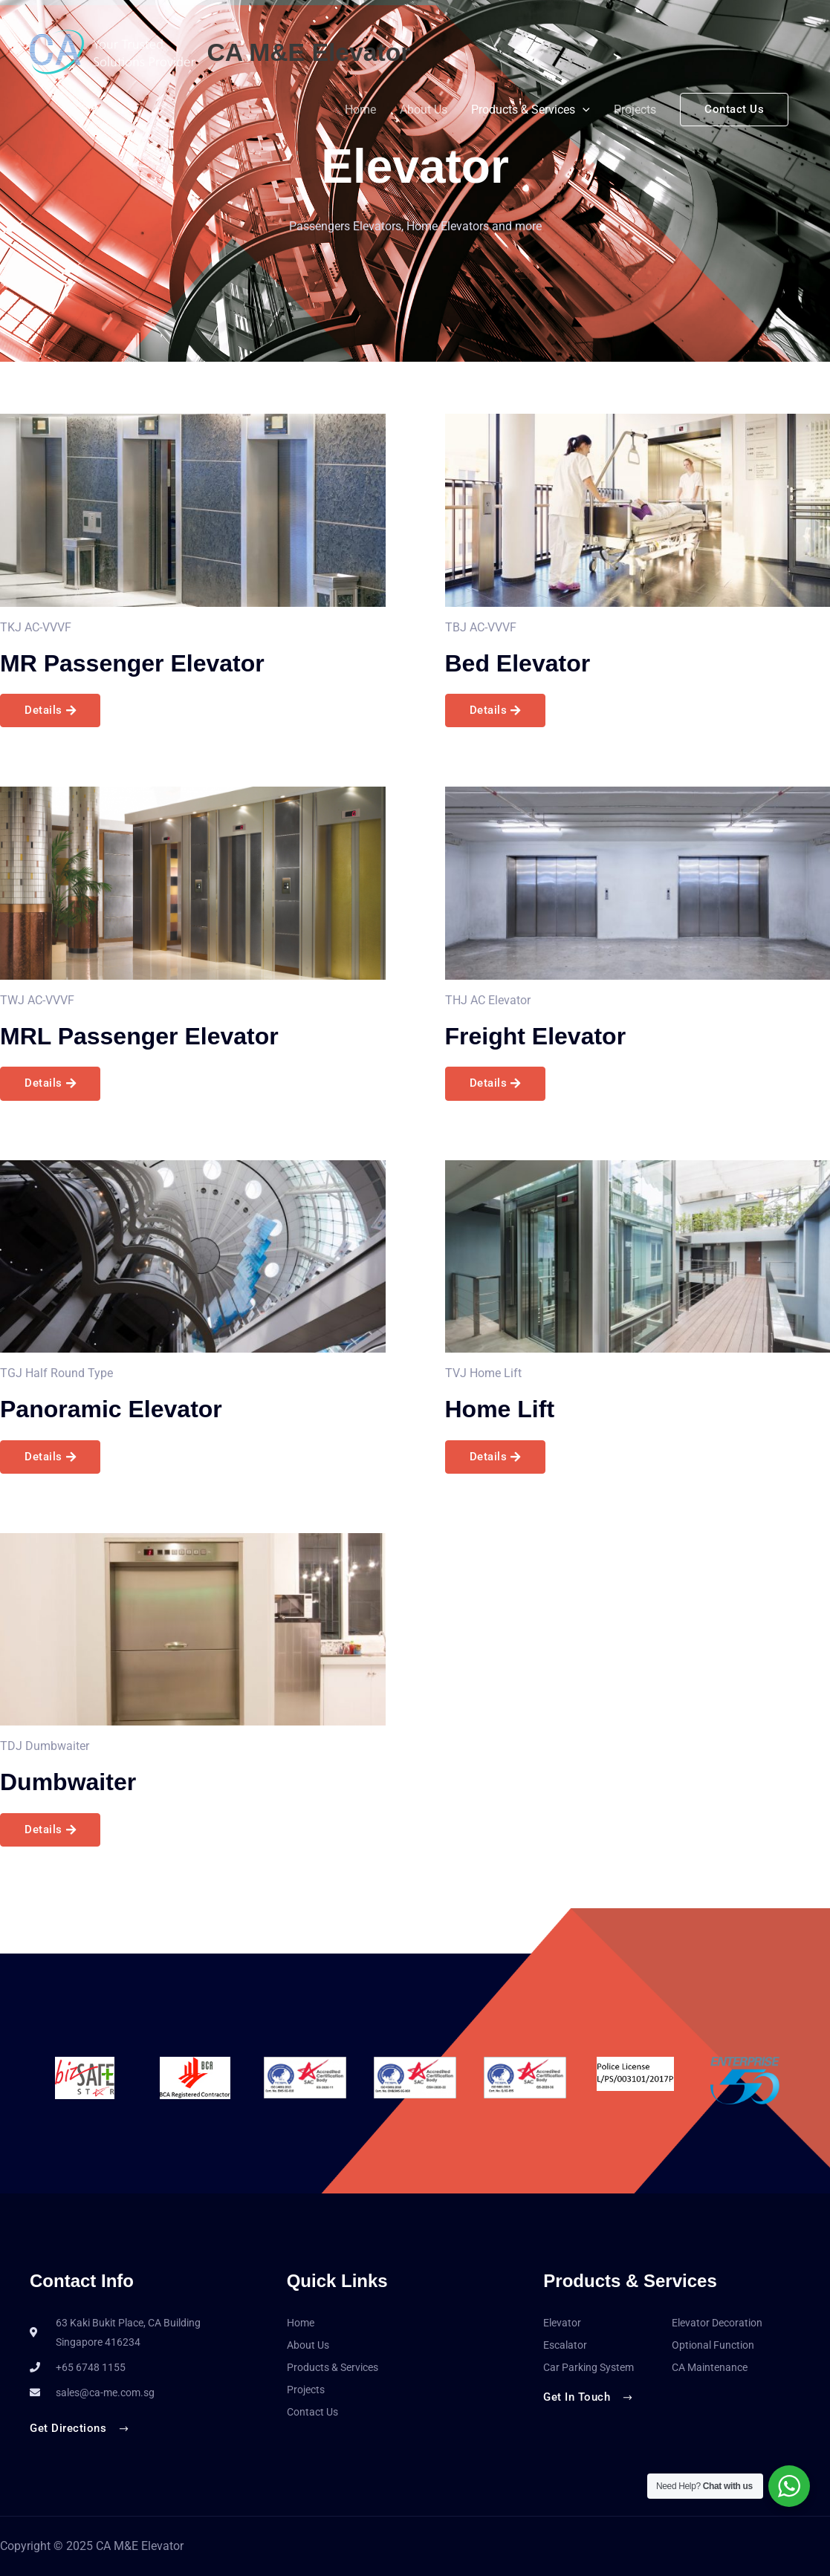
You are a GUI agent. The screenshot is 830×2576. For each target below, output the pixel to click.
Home (360, 110)
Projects (635, 110)
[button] (582, 110)
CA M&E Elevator (313, 52)
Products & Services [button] (530, 110)
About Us (423, 110)
